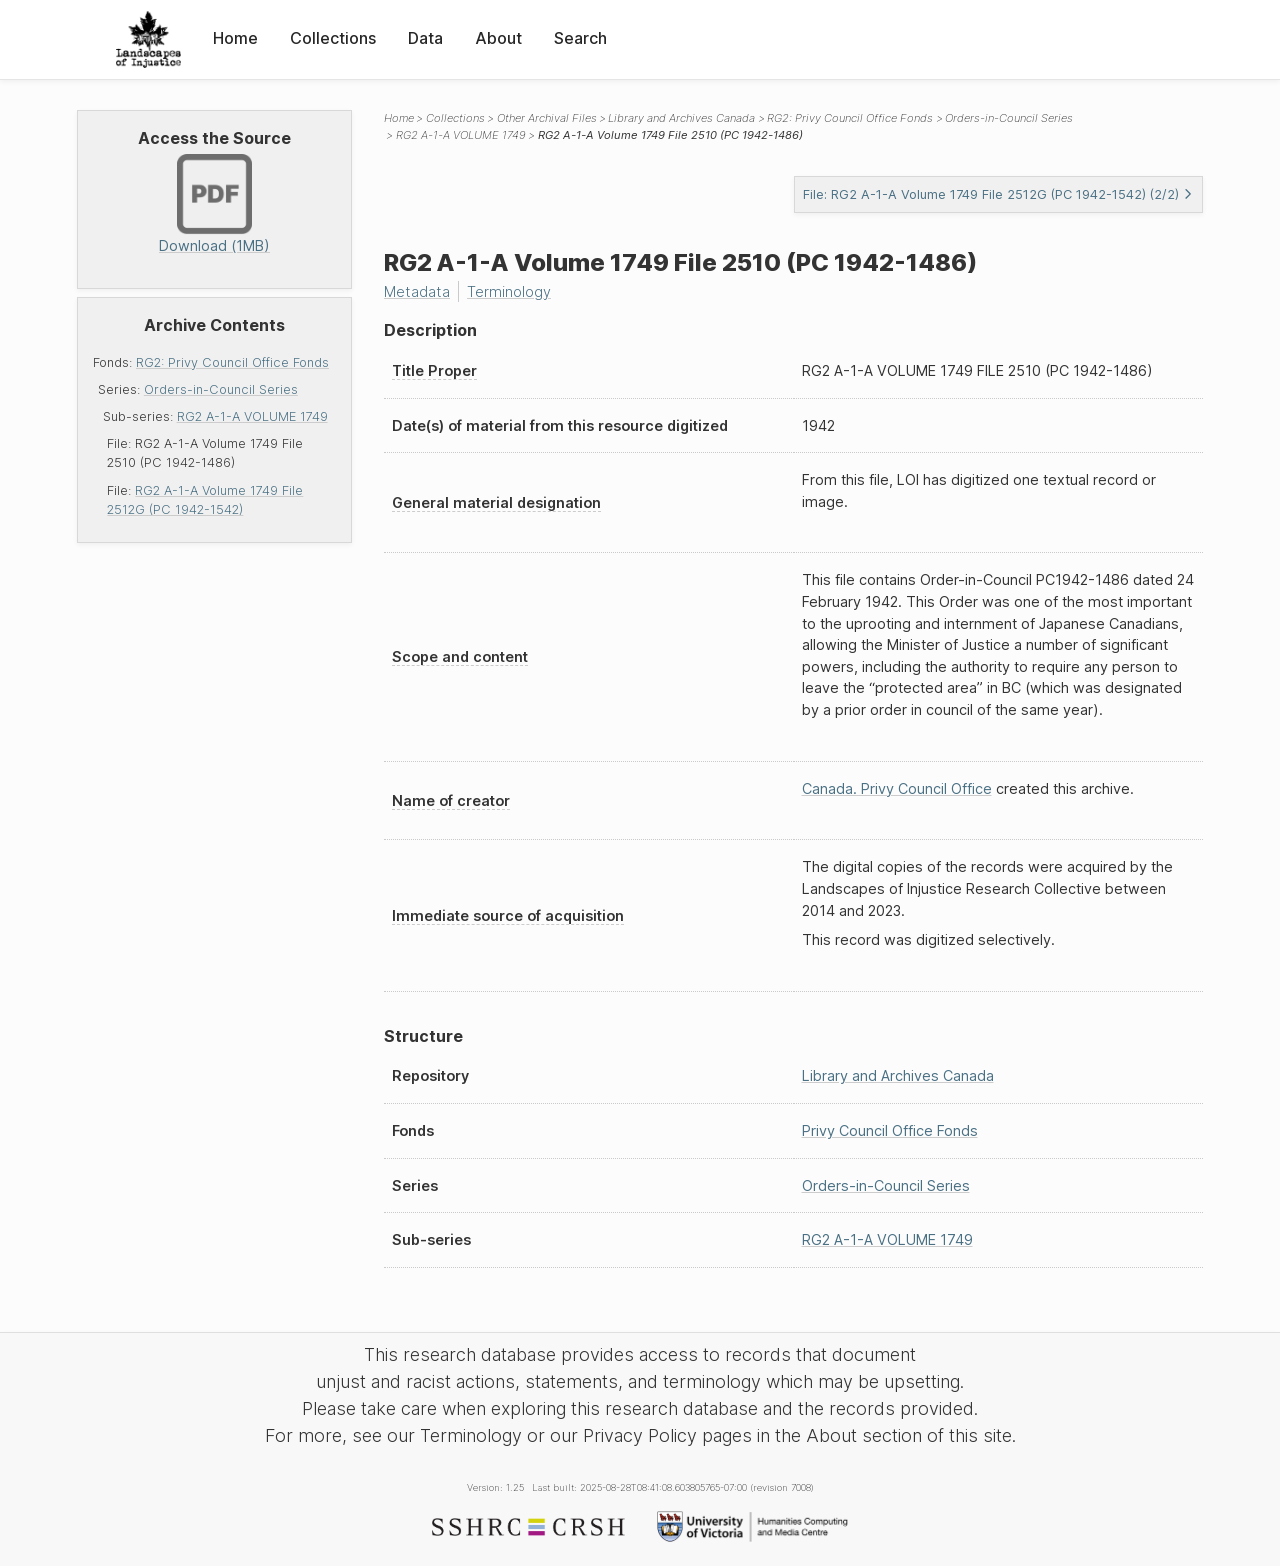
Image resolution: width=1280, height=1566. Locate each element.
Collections (333, 38)
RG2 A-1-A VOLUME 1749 (252, 416)
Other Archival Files (547, 118)
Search (580, 38)
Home (235, 38)
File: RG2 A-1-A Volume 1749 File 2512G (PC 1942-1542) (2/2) (998, 194)
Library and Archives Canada (681, 118)
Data (425, 38)
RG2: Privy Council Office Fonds (232, 362)
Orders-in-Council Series (221, 389)
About (498, 38)
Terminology (509, 291)
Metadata (417, 291)
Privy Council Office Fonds (890, 1130)
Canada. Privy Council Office (897, 788)
